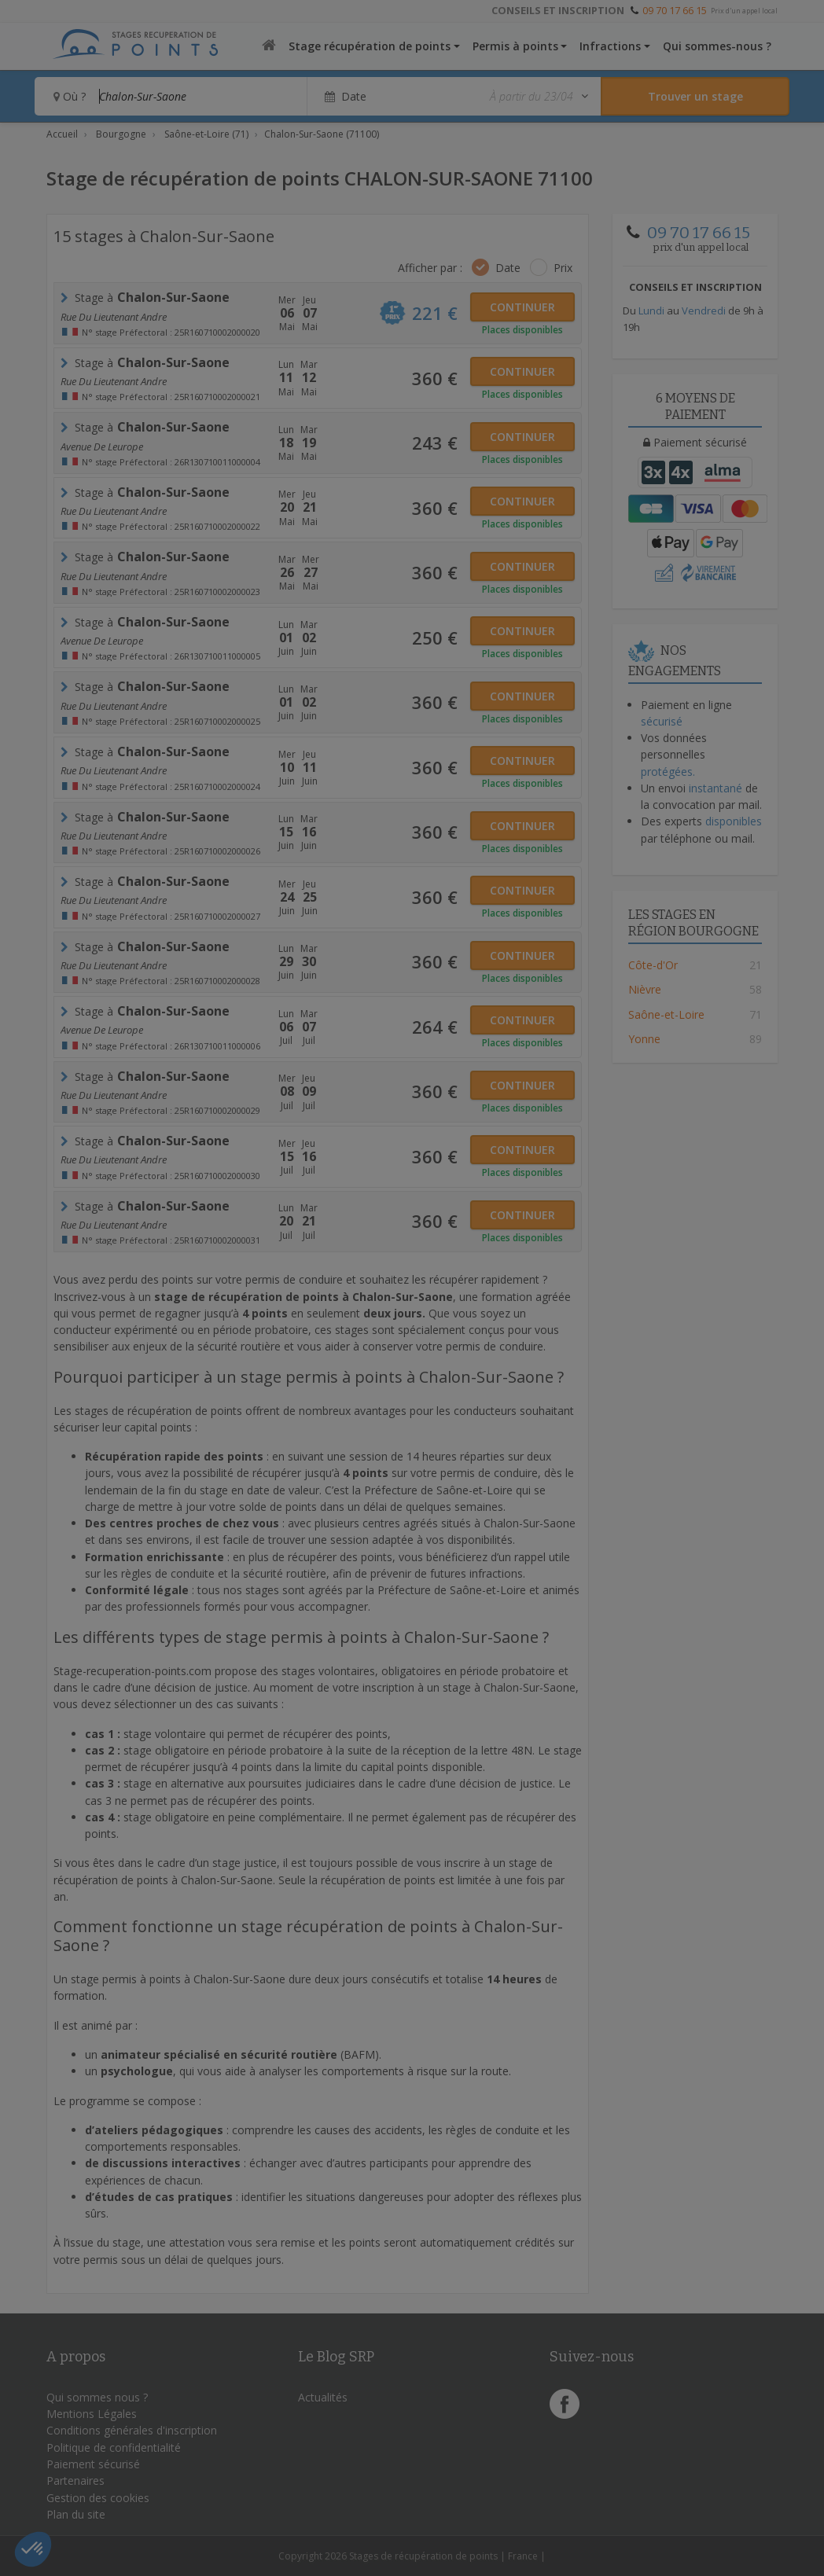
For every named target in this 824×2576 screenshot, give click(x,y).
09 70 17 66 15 (674, 10)
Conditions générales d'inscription (131, 2430)
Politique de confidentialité (113, 2447)
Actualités (323, 2397)
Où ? (69, 96)
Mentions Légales (91, 2413)
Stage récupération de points (370, 46)
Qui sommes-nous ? (717, 46)
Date (508, 267)
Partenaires (75, 2480)
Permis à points (515, 46)
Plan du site (75, 2514)
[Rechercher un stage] (695, 96)
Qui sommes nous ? (97, 2397)
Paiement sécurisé (93, 2464)
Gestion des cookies (97, 2497)
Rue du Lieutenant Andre (114, 317)
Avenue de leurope (102, 446)
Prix (563, 267)
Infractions (610, 46)
